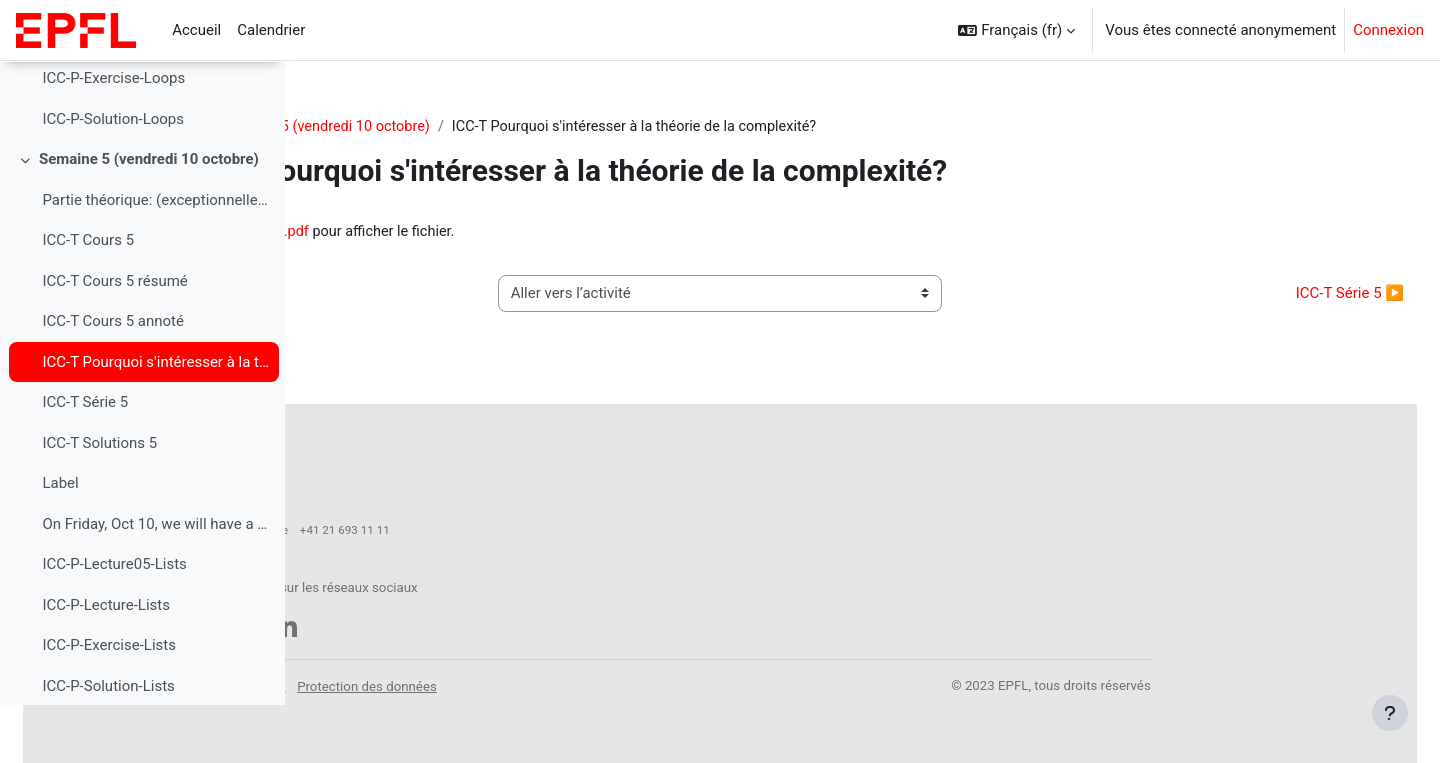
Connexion (1388, 30)
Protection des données (670, 675)
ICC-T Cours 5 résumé (114, 338)
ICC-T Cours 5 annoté (113, 379)
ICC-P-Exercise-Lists (109, 703)
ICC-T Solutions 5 (99, 500)
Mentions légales (538, 675)
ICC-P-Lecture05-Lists (114, 622)
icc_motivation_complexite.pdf (518, 233)
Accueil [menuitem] (196, 30)
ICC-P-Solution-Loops (113, 176)
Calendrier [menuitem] (271, 30)
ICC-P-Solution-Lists (108, 743)
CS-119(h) (357, 127)
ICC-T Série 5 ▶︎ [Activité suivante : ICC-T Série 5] (1302, 295)
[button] (1016, 30)
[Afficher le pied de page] (1390, 713)
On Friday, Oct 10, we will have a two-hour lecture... (155, 581)
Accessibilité (438, 675)
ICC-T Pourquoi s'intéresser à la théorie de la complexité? (155, 419)
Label (60, 541)
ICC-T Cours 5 (88, 298)
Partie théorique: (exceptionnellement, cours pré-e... (155, 257)
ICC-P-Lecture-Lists (106, 662)
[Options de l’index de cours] (259, 90)
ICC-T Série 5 (85, 460)
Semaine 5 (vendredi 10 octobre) (149, 217)
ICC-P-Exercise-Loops (113, 136)
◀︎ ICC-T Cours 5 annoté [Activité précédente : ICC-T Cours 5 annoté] (419, 295)
